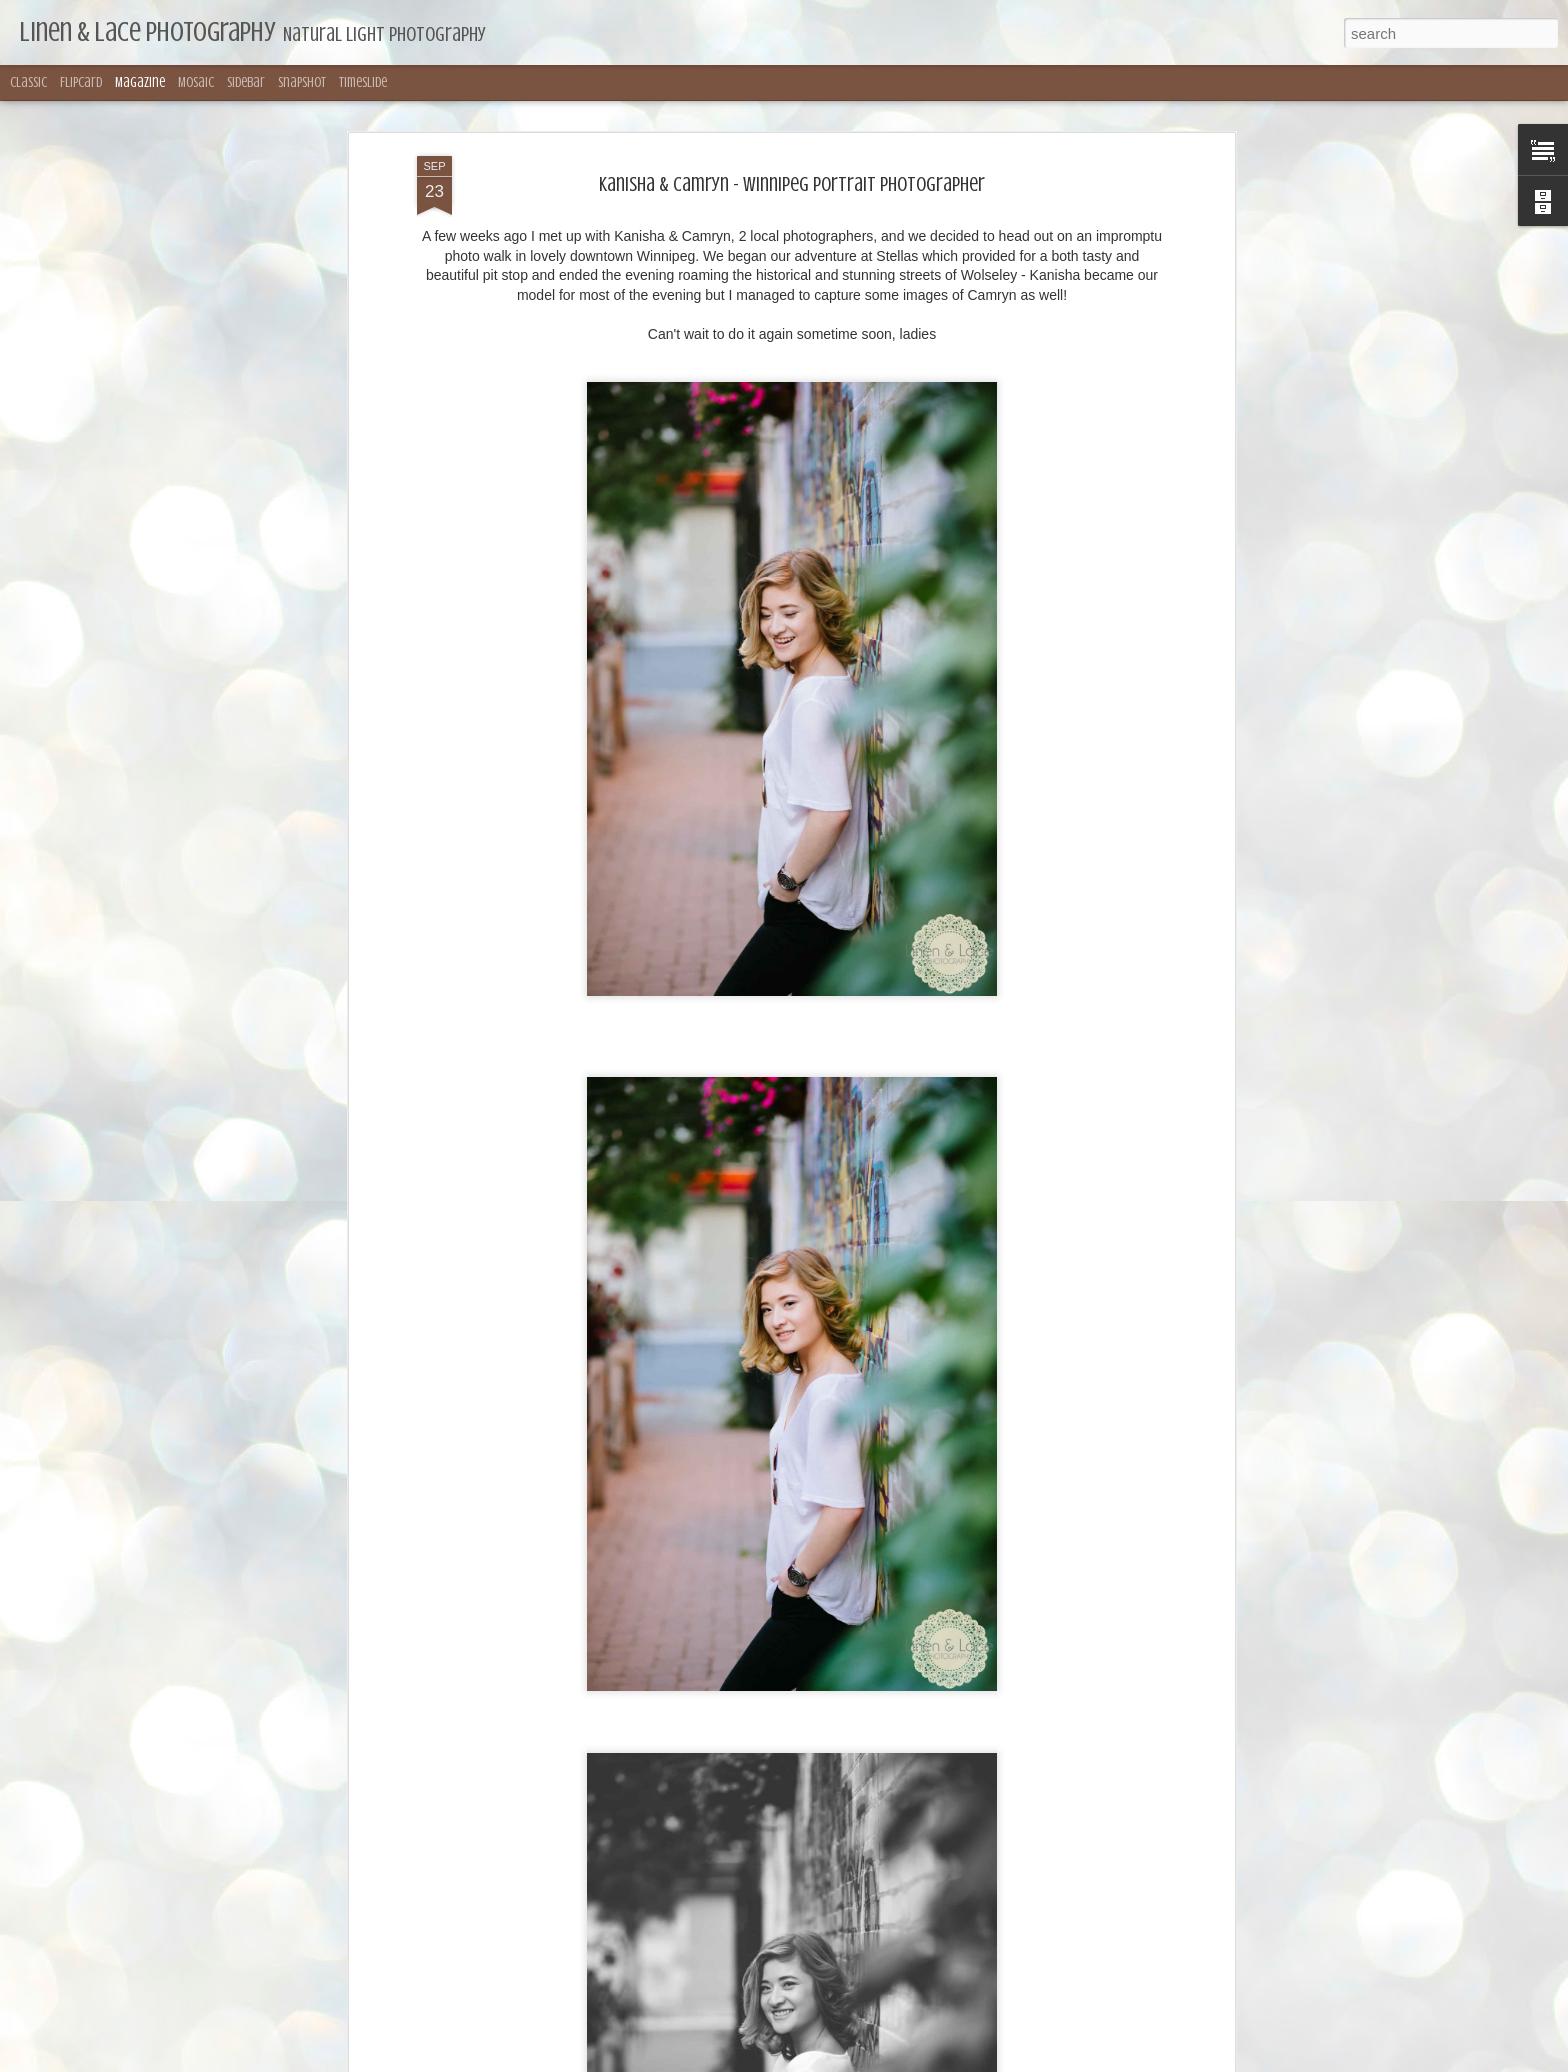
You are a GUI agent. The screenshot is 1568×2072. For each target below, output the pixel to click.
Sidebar (246, 82)
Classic (28, 82)
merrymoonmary (809, 2061)
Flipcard (81, 82)
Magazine (140, 82)
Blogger (934, 2061)
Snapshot (302, 82)
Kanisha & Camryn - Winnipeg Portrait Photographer (792, 113)
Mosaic (196, 82)
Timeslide (363, 82)
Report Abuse (993, 2061)
